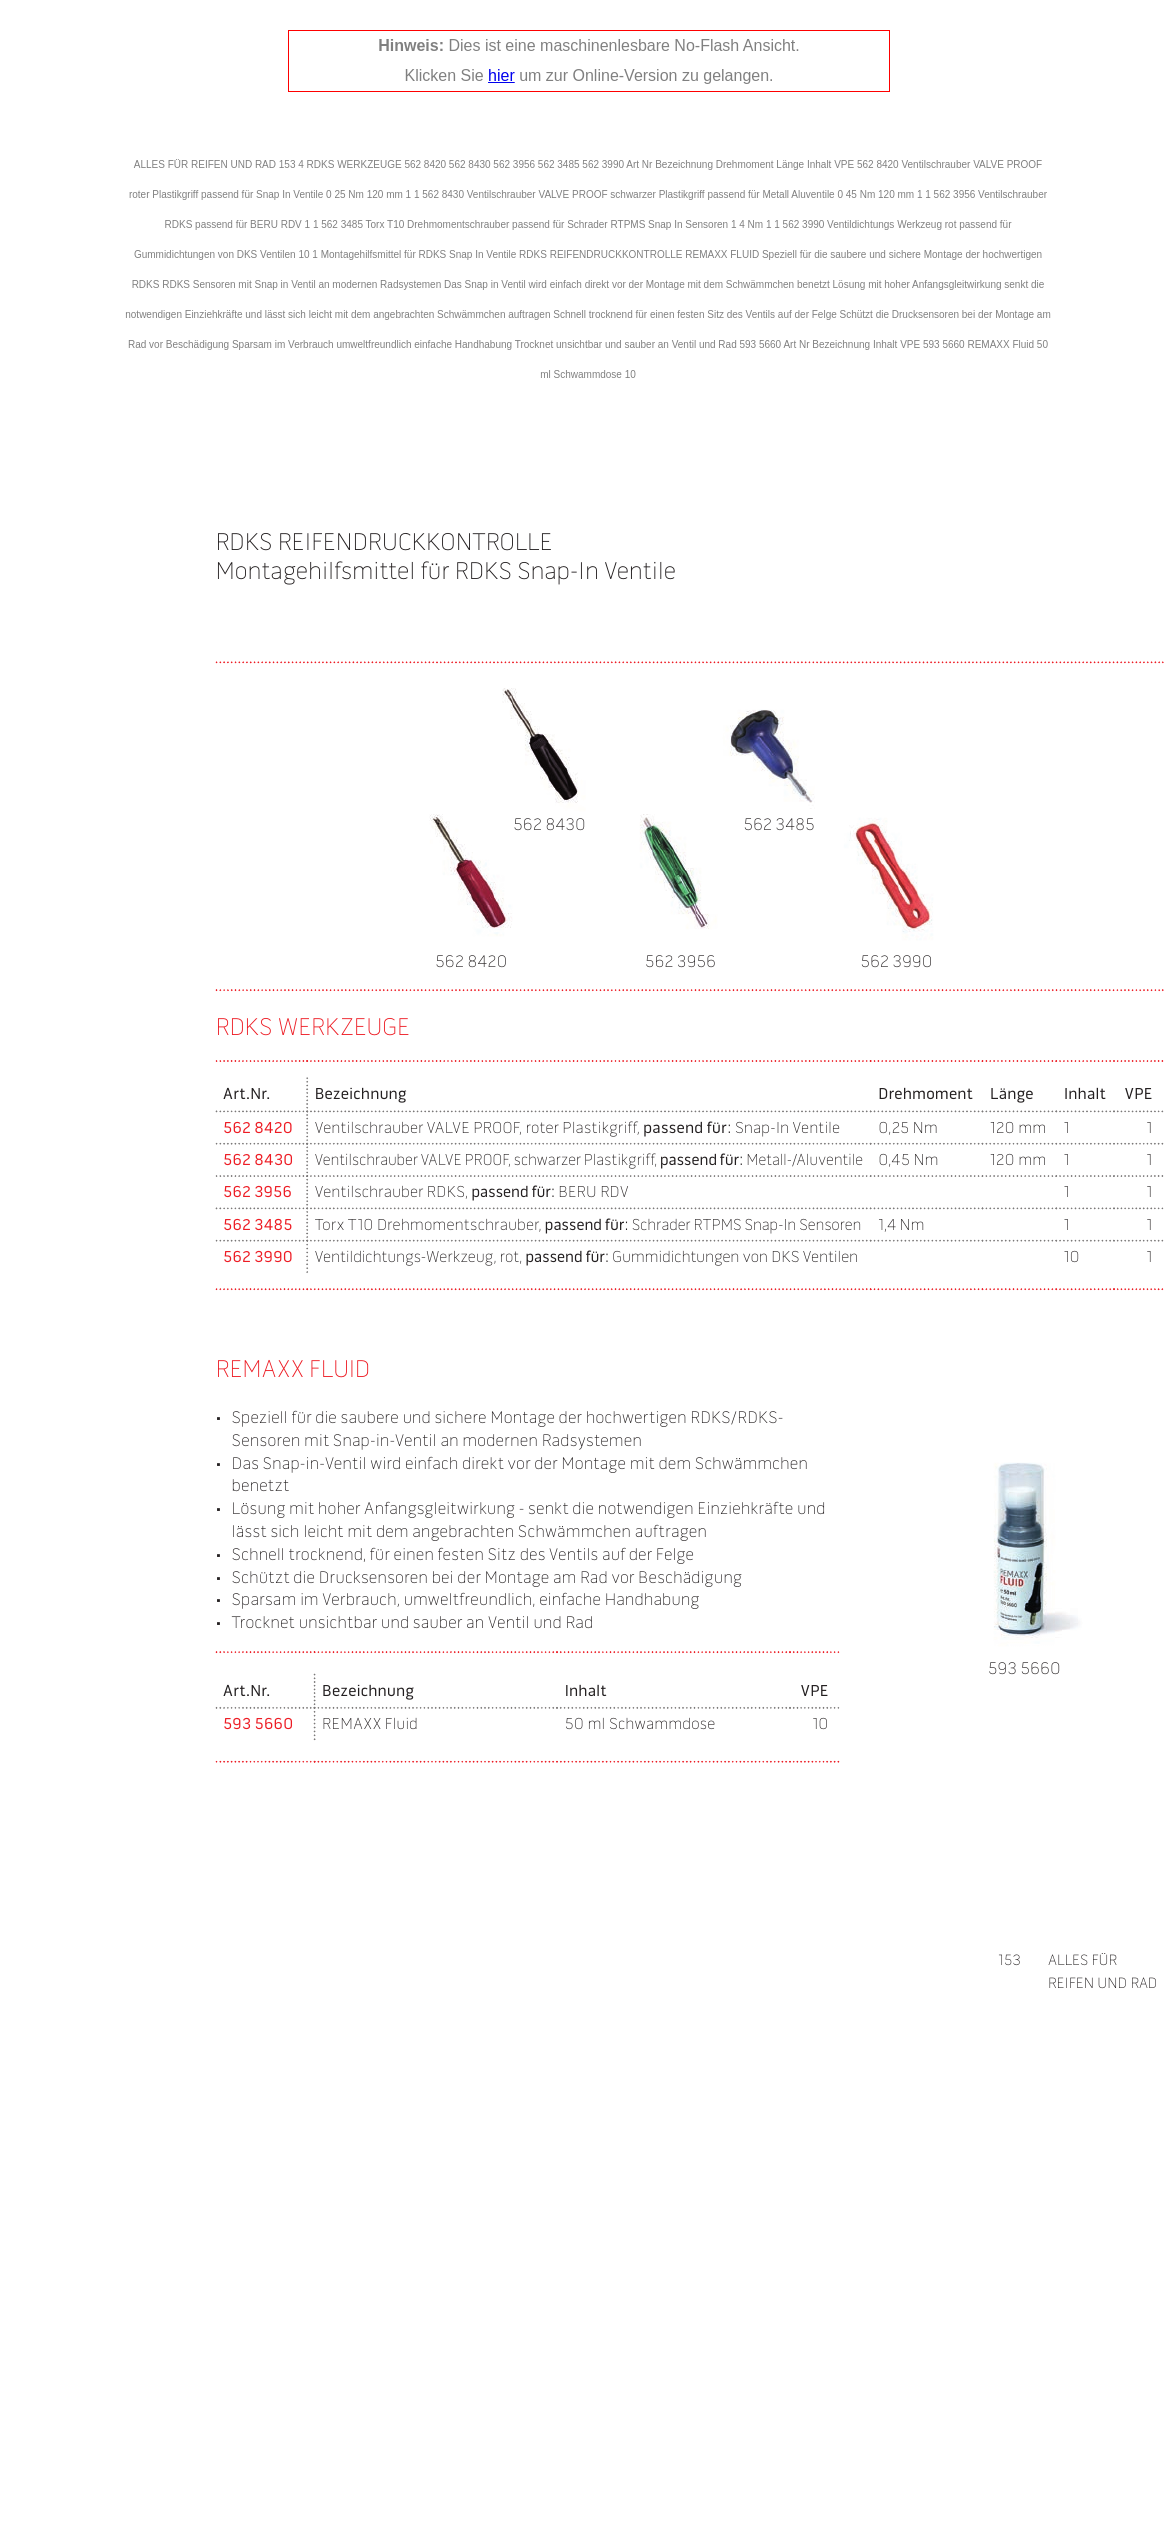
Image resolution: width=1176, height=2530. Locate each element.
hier (501, 75)
